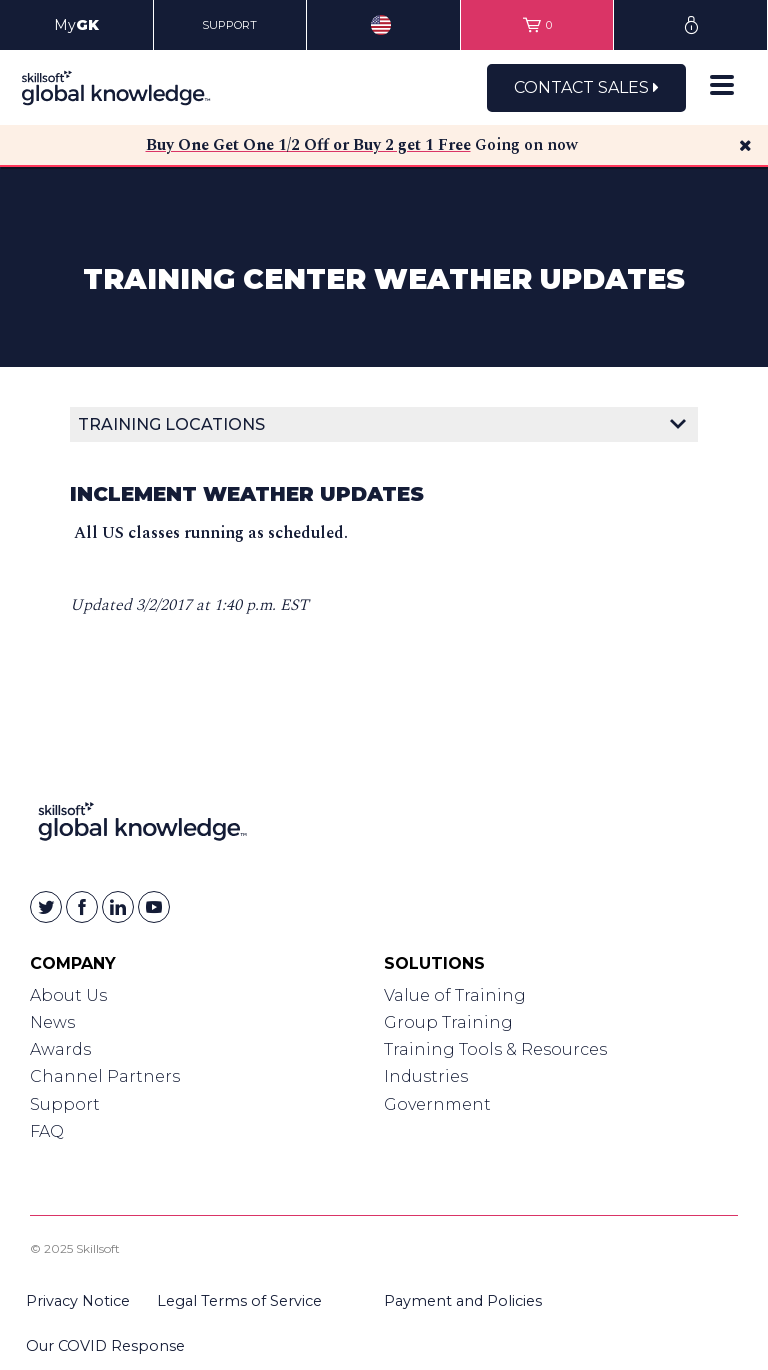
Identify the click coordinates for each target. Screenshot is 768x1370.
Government (437, 1104)
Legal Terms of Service (239, 1301)
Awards (60, 1049)
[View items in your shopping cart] (537, 25)
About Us (68, 995)
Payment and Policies (463, 1301)
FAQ (47, 1131)
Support (65, 1104)
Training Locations (171, 424)
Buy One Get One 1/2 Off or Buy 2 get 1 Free (308, 145)
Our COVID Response (105, 1346)
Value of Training (455, 995)
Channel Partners (105, 1076)
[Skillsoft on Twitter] (46, 907)
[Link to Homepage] (142, 825)
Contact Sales (586, 87)
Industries (426, 1076)
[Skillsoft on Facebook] (82, 907)
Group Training (448, 1022)
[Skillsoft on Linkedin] (118, 907)
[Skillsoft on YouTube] (154, 907)
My (76, 25)
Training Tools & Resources (495, 1049)
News (52, 1022)
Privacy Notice (78, 1301)
